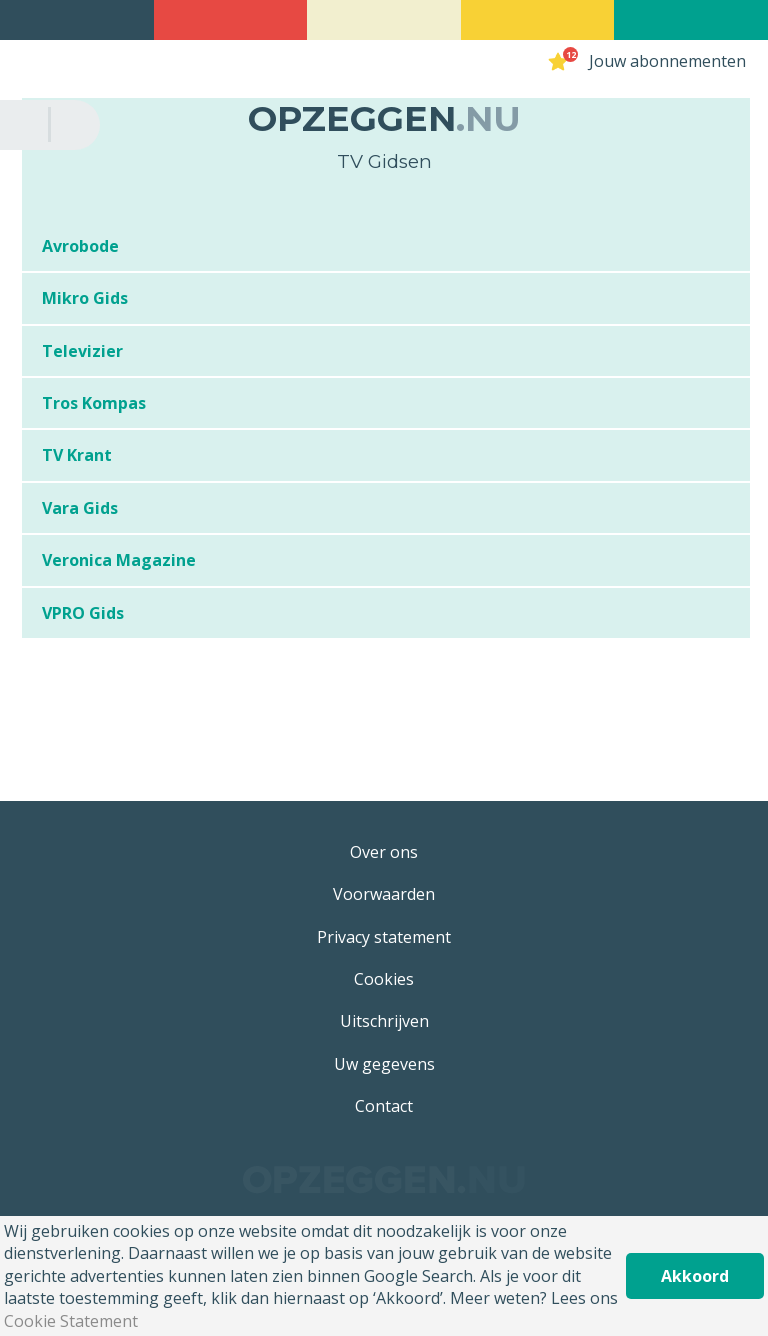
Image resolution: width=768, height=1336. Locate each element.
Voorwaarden (384, 894)
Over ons (384, 852)
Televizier (82, 351)
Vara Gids (80, 508)
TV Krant (77, 455)
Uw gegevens (384, 1064)
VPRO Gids (83, 613)
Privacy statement (384, 937)
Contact (384, 1106)
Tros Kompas (94, 403)
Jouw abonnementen (667, 61)
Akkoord (695, 1276)
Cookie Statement (71, 1321)
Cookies (384, 979)
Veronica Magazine (119, 560)
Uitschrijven (384, 1021)
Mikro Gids (85, 298)
